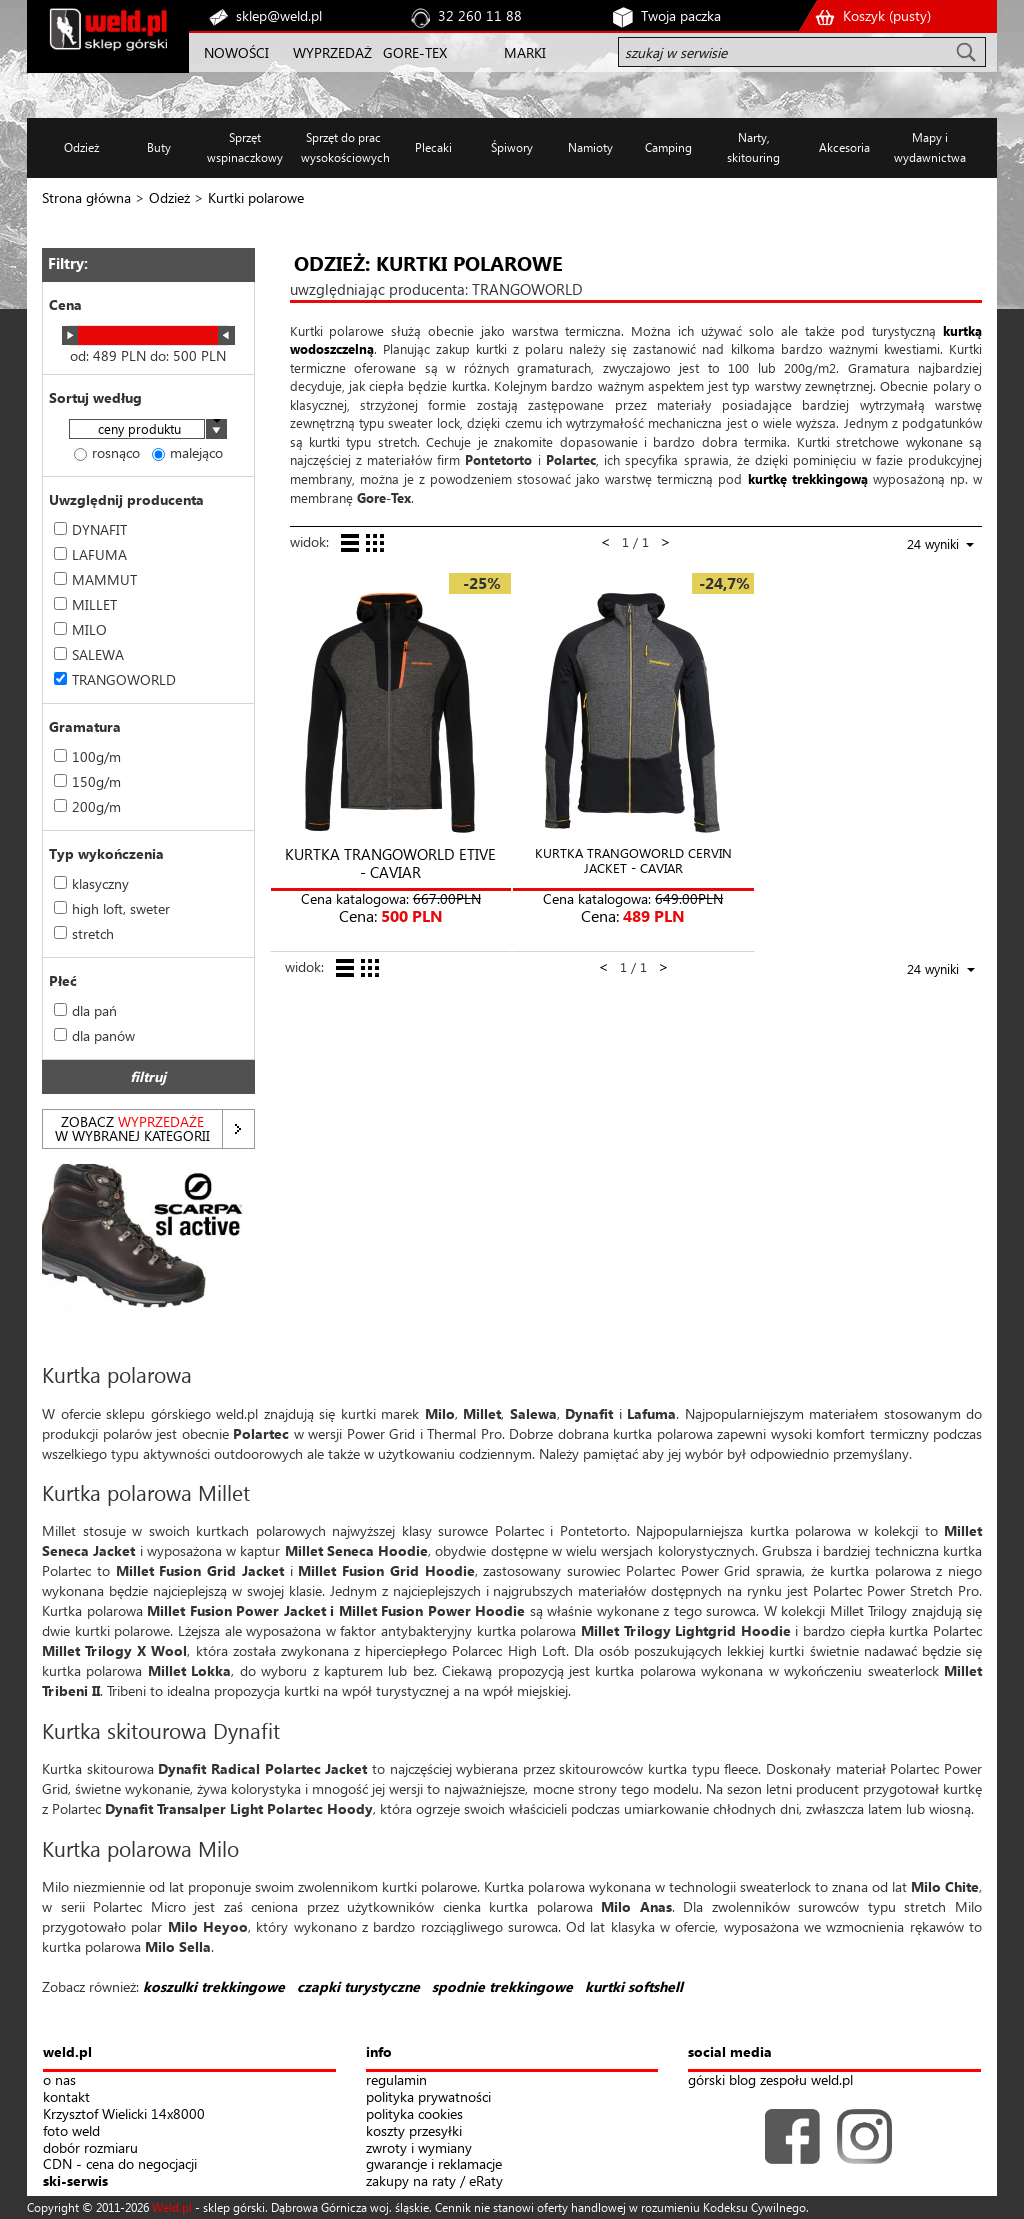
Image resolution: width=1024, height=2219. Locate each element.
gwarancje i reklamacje (434, 2164)
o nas (59, 2080)
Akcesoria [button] (844, 147)
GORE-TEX (415, 52)
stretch (84, 933)
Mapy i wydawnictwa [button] (930, 147)
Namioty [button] (590, 147)
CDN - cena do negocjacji (120, 2164)
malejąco (187, 452)
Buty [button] (159, 147)
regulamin (396, 2080)
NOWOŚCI (236, 52)
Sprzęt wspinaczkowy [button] (245, 147)
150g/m (87, 781)
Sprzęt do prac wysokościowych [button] (343, 147)
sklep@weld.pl (279, 15)
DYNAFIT (90, 529)
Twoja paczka (681, 15)
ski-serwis (75, 2181)
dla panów (94, 1035)
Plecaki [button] (433, 147)
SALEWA (89, 654)
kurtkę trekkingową (808, 478)
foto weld (71, 2131)
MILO (80, 629)
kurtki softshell (634, 1986)
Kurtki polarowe (256, 197)
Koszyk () (887, 15)
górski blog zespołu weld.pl (770, 2080)
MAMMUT (95, 579)
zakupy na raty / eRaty (434, 2181)
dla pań (85, 1010)
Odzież (169, 197)
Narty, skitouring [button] (753, 147)
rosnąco (107, 452)
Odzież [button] (81, 147)
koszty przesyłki (414, 2131)
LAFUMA (90, 554)
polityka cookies (414, 2114)
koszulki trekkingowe (214, 1986)
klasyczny (91, 883)
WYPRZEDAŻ (332, 52)
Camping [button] (668, 147)
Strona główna (86, 197)
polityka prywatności (428, 2097)
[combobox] (148, 430)
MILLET (85, 604)
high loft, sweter (112, 908)
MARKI (525, 52)
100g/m (87, 756)
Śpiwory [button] (512, 147)
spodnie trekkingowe (502, 1986)
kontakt (66, 2097)
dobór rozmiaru (90, 2148)
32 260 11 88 (480, 15)
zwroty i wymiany (419, 2148)
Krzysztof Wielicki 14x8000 (124, 2114)
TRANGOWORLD (115, 679)
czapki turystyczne (358, 1986)
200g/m (87, 806)
